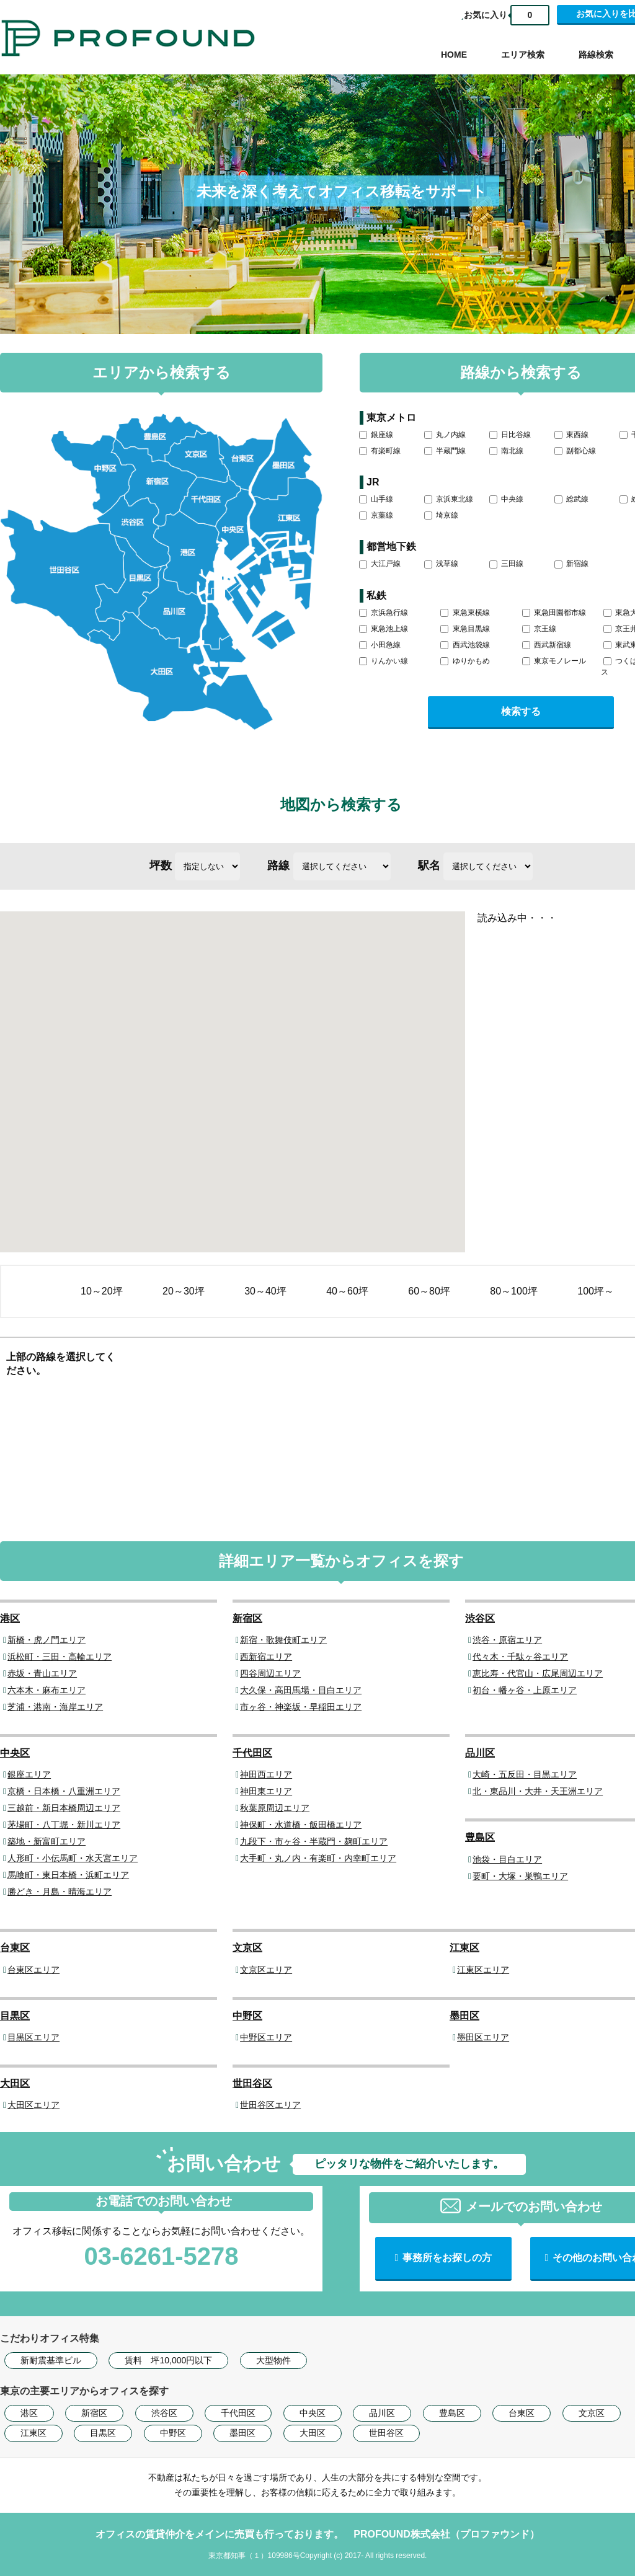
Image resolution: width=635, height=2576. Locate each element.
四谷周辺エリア (270, 1673)
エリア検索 (522, 55)
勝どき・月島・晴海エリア (59, 1892)
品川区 (480, 1753)
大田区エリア (33, 2105)
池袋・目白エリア (507, 1859)
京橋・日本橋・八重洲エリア (63, 1791)
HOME (454, 55)
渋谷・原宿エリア (507, 1640)
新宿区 (247, 1618)
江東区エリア (483, 1970)
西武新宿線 (546, 644)
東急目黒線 (464, 628)
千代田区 (252, 1753)
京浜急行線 (383, 612)
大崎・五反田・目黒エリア (525, 1774)
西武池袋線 (464, 644)
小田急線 (380, 644)
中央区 (15, 1753)
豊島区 (480, 1837)
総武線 (571, 499)
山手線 (376, 499)
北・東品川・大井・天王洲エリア (538, 1791)
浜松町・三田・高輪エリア (59, 1657)
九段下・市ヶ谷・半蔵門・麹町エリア (314, 1841)
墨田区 (464, 2016)
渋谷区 (480, 1618)
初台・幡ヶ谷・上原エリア (525, 1690)
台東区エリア (33, 1970)
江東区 (464, 1947)
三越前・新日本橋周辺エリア (63, 1808)
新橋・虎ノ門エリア (46, 1640)
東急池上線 (383, 628)
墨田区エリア (483, 2037)
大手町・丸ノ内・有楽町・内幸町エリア (318, 1858)
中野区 (247, 2016)
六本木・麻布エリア (46, 1690)
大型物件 (273, 2360)
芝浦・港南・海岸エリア (55, 1707)
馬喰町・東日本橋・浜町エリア (68, 1875)
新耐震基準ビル (50, 2360)
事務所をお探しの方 (447, 2257)
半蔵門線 (445, 450)
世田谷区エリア (270, 2105)
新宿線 (571, 563)
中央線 (506, 499)
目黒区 (15, 2016)
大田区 (15, 2083)
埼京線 (441, 515)
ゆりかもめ (464, 661)
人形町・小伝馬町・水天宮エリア (72, 1858)
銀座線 (376, 434)
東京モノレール (554, 661)
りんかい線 (383, 661)
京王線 (539, 628)
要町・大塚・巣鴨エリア (520, 1876)
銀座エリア (29, 1774)
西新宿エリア (266, 1657)
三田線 (506, 563)
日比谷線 (510, 434)
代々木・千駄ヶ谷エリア (520, 1657)
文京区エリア (266, 1970)
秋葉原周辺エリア (274, 1808)
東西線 (571, 434)
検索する (521, 711)
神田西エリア (266, 1774)
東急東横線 (464, 612)
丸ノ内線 (445, 434)
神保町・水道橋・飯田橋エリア (301, 1825)
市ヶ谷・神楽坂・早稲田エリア (301, 1707)
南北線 (506, 450)
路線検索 (596, 55)
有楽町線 (380, 450)
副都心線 (575, 450)
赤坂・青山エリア (42, 1673)
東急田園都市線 (554, 612)
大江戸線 (380, 563)
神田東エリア (266, 1791)
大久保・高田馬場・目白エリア (301, 1690)
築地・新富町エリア (46, 1841)
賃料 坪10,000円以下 (168, 2360)
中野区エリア (266, 2037)
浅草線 (441, 563)
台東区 (15, 1947)
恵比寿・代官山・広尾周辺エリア (538, 1673)
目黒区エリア (33, 2037)
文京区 (247, 1947)
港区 (10, 1618)
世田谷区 (252, 2083)
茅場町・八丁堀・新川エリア (63, 1825)
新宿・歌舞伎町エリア (283, 1640)
